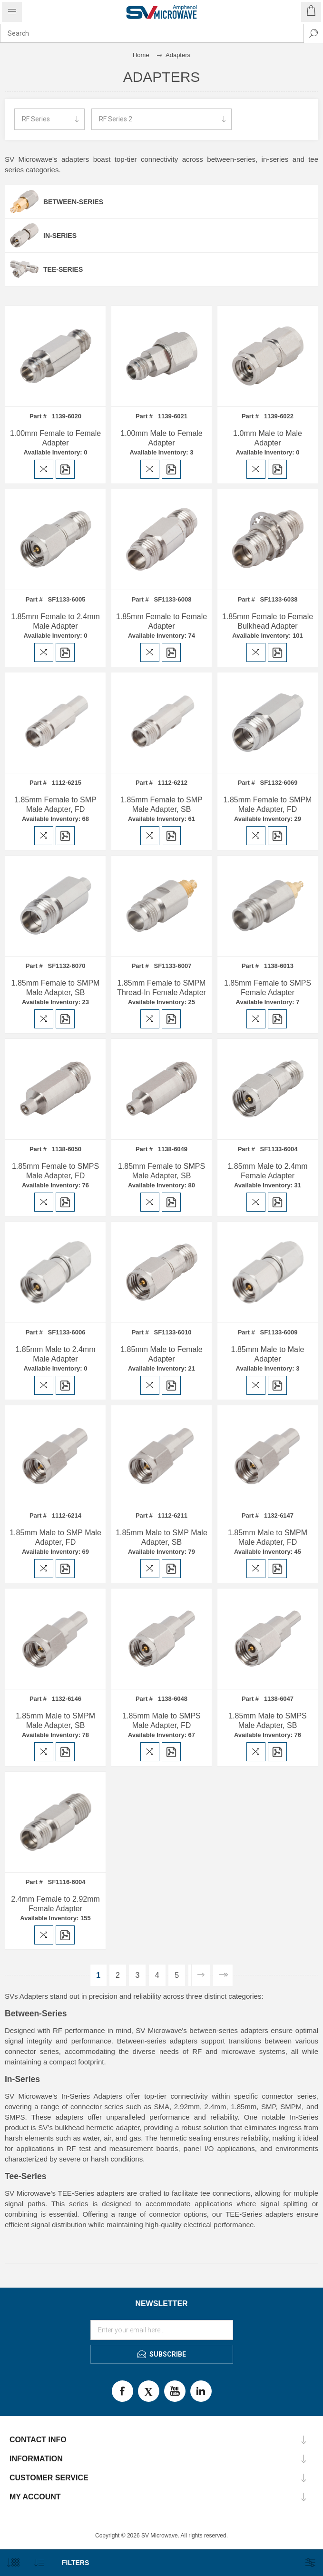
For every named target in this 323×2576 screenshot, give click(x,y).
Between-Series (73, 202)
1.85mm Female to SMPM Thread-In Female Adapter (161, 988)
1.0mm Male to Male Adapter (267, 438)
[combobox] (152, 33)
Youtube (175, 2391)
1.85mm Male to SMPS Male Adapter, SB (267, 1720)
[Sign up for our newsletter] (161, 2330)
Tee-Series (63, 269)
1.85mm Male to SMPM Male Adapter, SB (55, 1720)
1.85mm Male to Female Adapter (161, 1354)
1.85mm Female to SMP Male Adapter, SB (161, 804)
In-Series (60, 235)
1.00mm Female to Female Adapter (55, 438)
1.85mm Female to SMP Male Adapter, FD (55, 804)
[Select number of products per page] (13, 2563)
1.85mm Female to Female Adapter (161, 621)
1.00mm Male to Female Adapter (161, 438)
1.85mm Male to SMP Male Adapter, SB (161, 1537)
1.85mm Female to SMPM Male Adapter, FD (268, 804)
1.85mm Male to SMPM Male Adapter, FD (267, 1537)
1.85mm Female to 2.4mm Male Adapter (55, 621)
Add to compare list (43, 469)
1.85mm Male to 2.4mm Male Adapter (55, 1354)
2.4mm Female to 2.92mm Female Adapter (55, 1904)
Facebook (122, 2391)
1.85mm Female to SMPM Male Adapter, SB (55, 988)
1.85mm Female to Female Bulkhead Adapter (267, 621)
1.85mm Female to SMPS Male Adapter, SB (161, 1171)
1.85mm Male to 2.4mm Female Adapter (267, 1171)
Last (223, 1975)
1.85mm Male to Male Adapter (267, 1354)
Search (313, 33)
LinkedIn (201, 2391)
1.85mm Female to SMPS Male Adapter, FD (55, 1171)
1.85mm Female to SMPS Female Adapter (267, 988)
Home (141, 55)
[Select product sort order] (39, 2563)
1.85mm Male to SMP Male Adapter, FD (55, 1537)
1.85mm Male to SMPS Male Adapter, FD (161, 1720)
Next (200, 1975)
